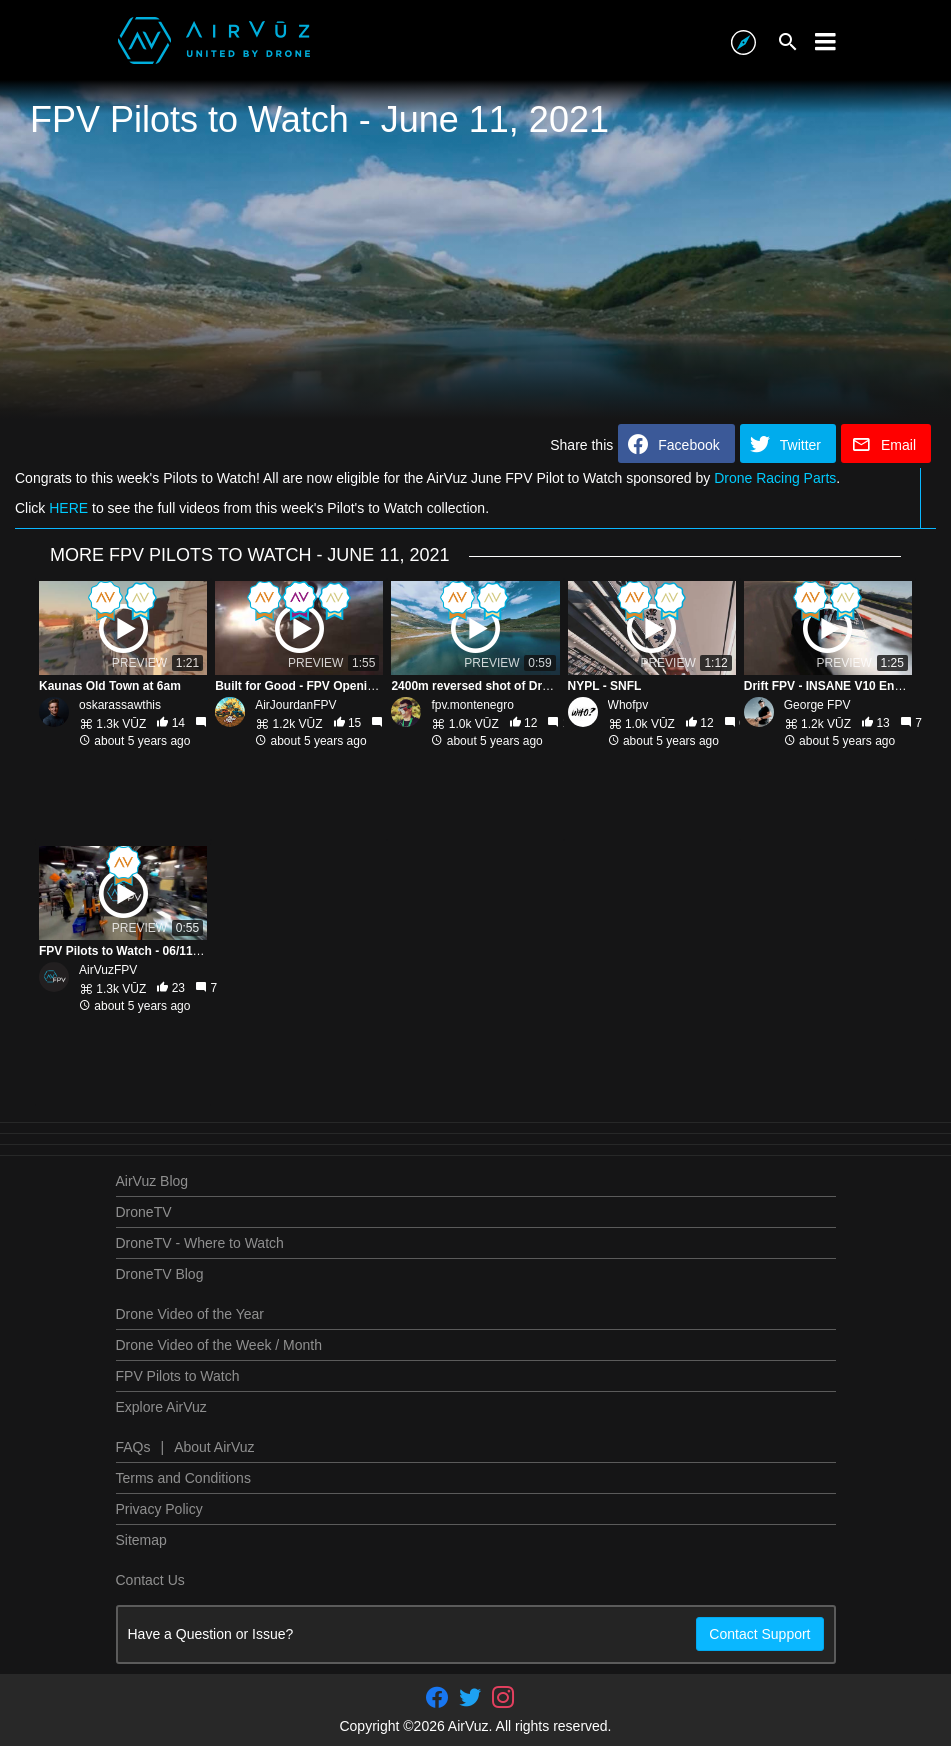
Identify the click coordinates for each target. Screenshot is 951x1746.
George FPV (817, 705)
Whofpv (628, 705)
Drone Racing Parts (775, 478)
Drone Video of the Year (190, 1314)
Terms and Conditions (183, 1478)
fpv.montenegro (472, 705)
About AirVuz (214, 1447)
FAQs (133, 1447)
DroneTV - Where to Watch (200, 1243)
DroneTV (144, 1212)
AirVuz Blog (152, 1181)
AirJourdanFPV (295, 705)
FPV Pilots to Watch (178, 1376)
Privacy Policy (159, 1509)
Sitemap (141, 1540)
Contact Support (759, 1634)
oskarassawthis (120, 705)
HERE (68, 508)
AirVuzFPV (108, 970)
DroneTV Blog (160, 1274)
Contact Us (150, 1580)
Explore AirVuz (161, 1407)
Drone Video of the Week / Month (219, 1345)
